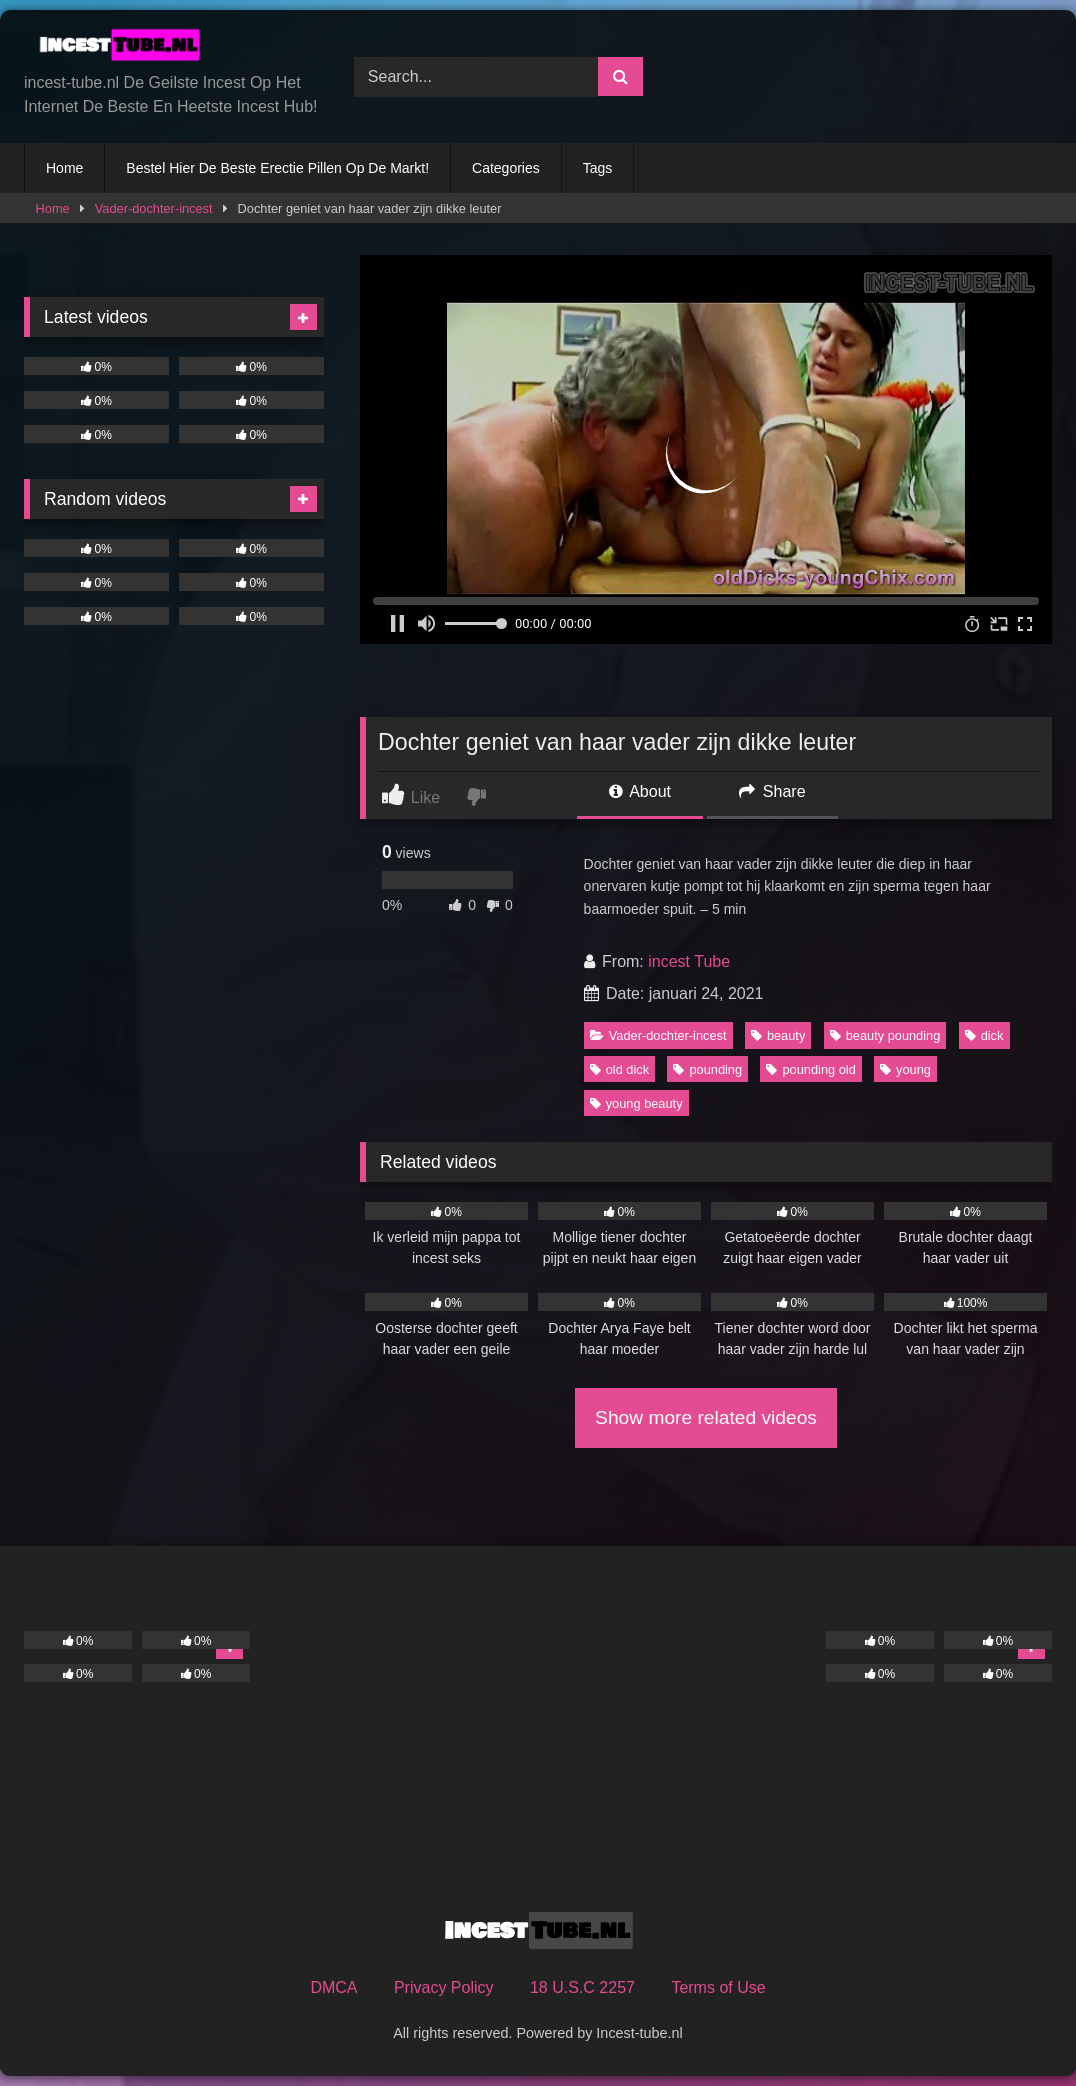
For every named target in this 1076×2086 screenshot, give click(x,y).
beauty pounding (885, 1035)
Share (772, 791)
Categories (506, 168)
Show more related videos (706, 1417)
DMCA (333, 1987)
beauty (778, 1035)
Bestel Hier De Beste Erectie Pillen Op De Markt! (277, 168)
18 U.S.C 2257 (582, 1987)
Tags (598, 168)
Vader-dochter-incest (154, 208)
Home (64, 168)
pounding (707, 1069)
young (905, 1069)
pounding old (810, 1069)
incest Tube (689, 961)
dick (984, 1035)
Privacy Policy (444, 1987)
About (640, 791)
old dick (619, 1069)
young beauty (636, 1103)
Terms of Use (718, 1987)
